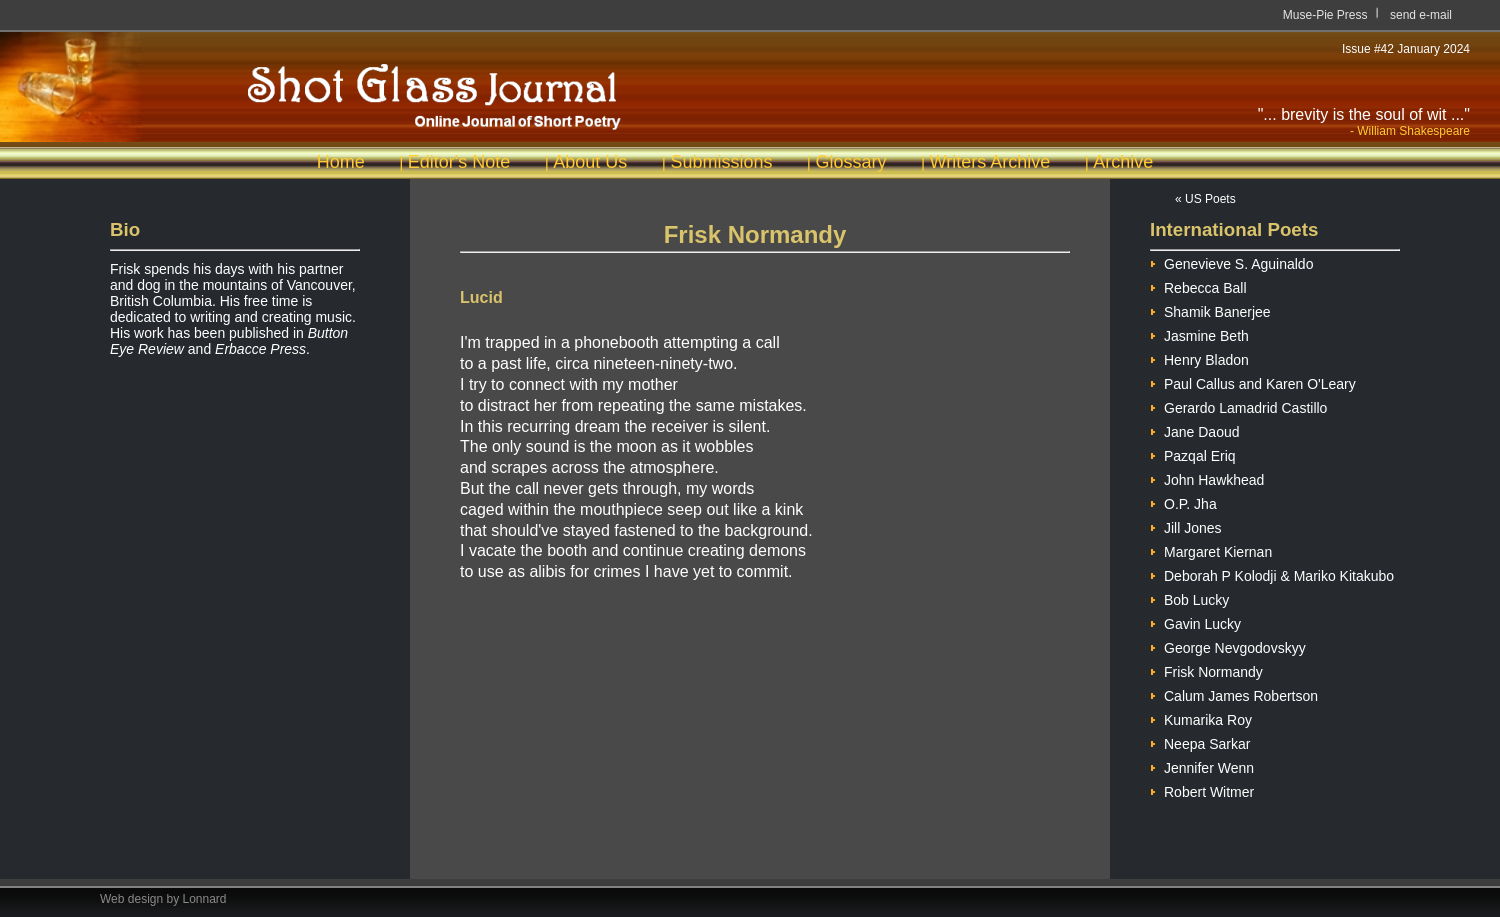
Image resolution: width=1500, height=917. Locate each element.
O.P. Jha (1183, 501)
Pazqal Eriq (1193, 453)
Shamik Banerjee (1210, 309)
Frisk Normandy (1206, 669)
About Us (590, 162)
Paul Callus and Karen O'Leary (1253, 381)
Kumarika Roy (1201, 717)
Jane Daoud (1195, 429)
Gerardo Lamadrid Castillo (1238, 405)
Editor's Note (459, 162)
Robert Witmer (1202, 789)
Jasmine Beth (1199, 333)
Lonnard (205, 899)
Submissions (721, 162)
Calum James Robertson (1234, 693)
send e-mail (1421, 15)
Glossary (850, 162)
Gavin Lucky (1195, 621)
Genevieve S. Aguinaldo (1231, 261)
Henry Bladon (1199, 357)
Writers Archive (990, 162)
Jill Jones (1186, 525)
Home (341, 162)
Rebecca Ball (1198, 285)
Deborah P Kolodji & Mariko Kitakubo (1272, 573)
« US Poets (1205, 199)
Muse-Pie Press (1325, 15)
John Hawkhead (1207, 477)
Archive (1123, 162)
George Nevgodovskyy (1228, 645)
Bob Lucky (1189, 597)
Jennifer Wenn (1202, 765)
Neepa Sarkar (1200, 741)
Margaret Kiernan (1211, 549)
